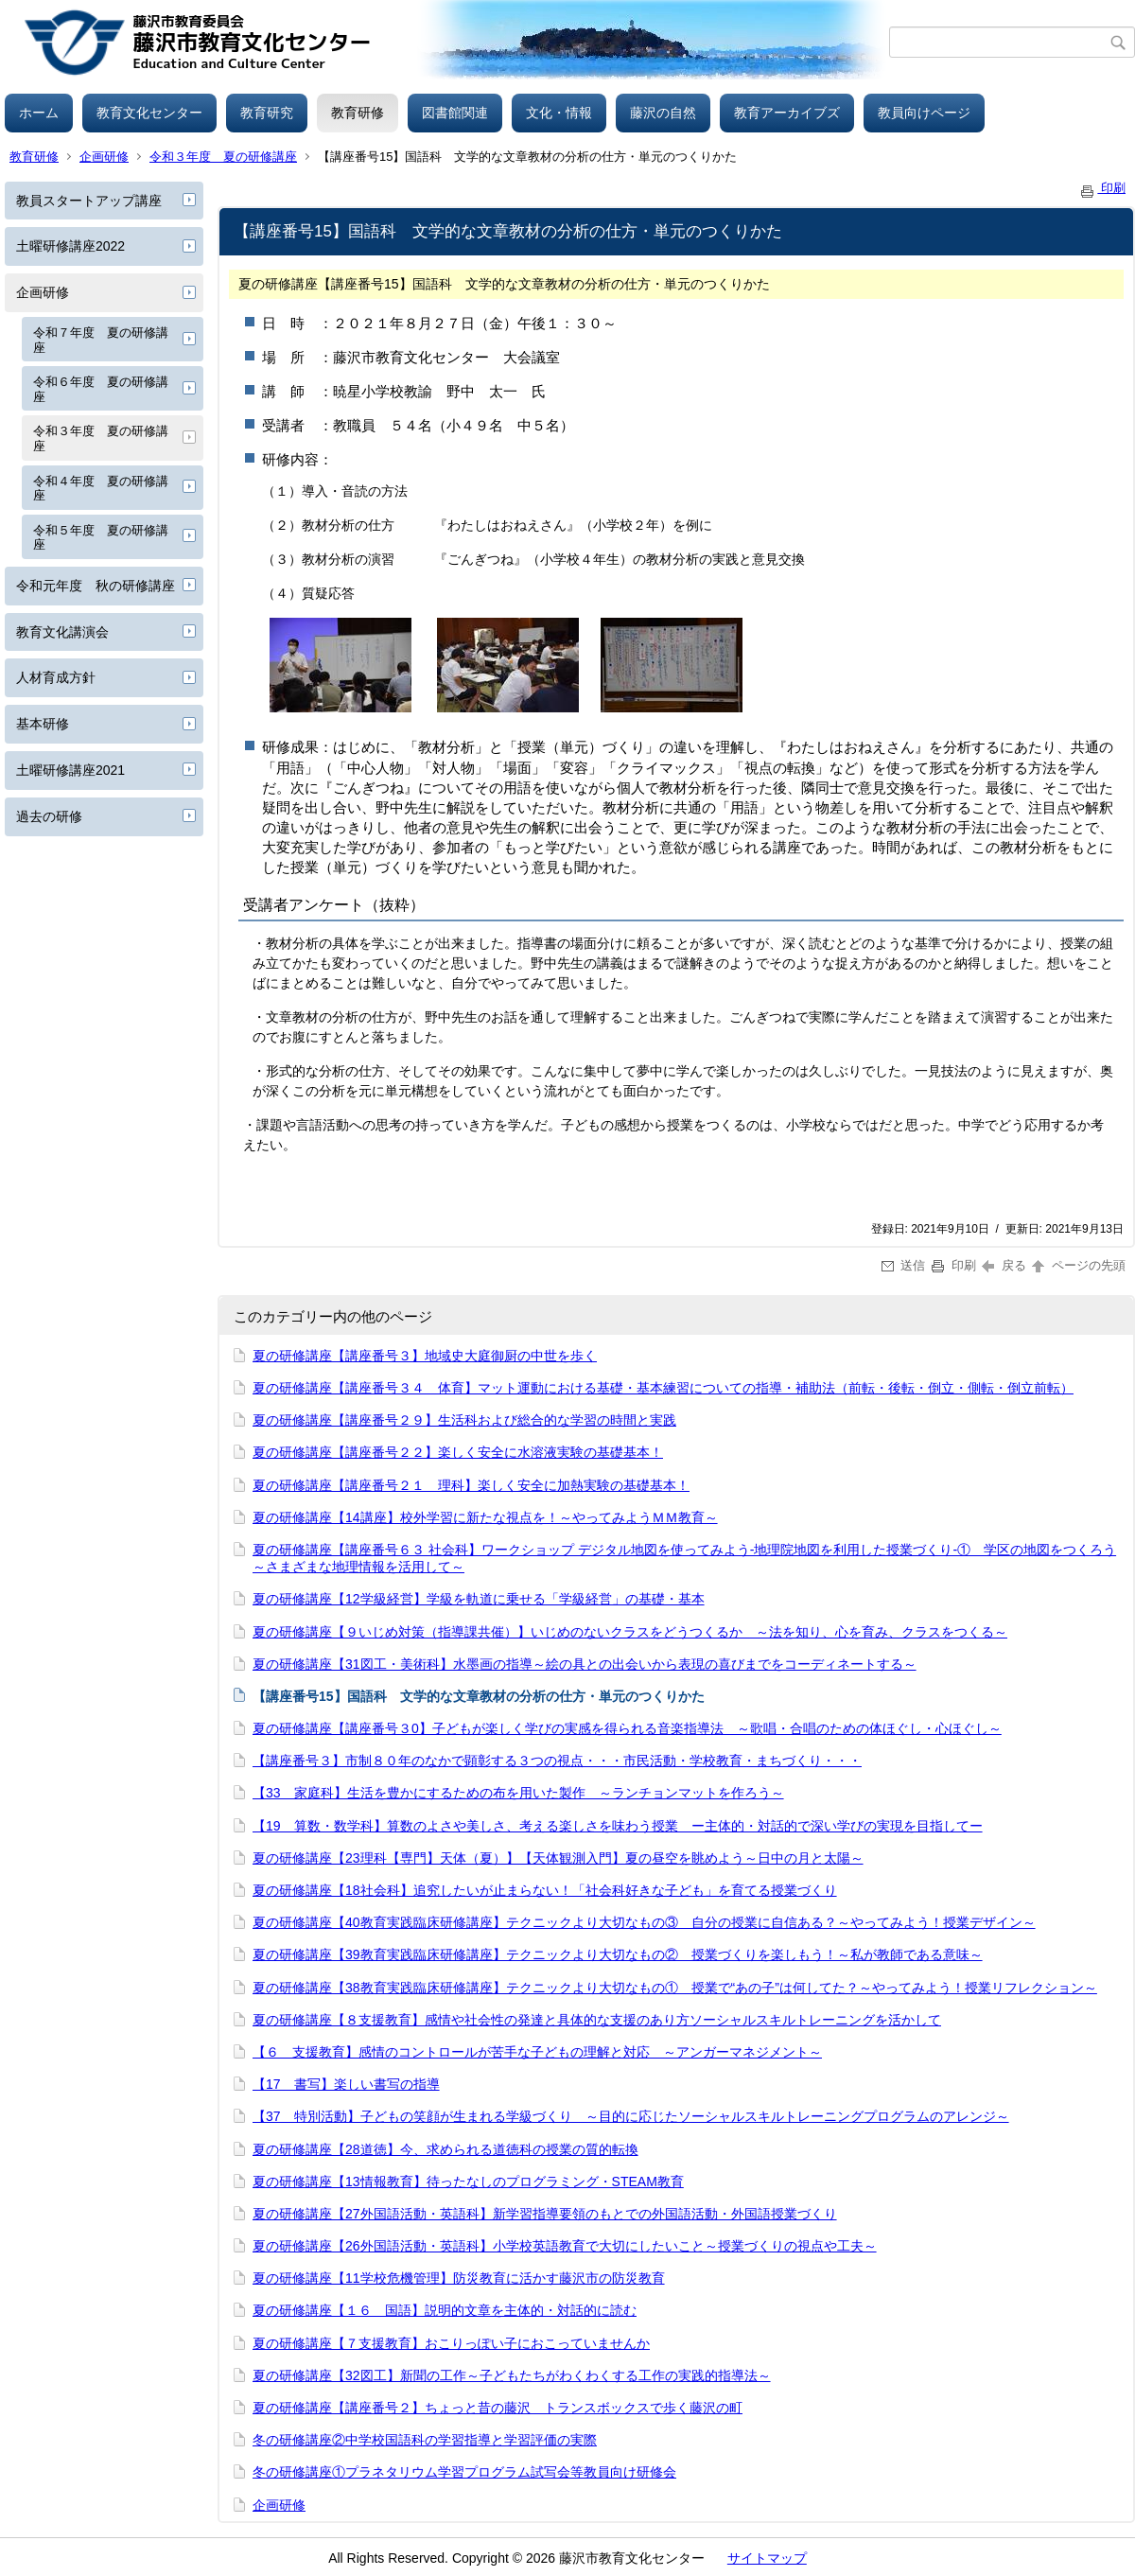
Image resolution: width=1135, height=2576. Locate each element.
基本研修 (42, 723)
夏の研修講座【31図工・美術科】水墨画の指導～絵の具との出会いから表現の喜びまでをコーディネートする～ (585, 1664)
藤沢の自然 (663, 112)
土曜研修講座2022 (70, 246)
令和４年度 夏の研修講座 (100, 488)
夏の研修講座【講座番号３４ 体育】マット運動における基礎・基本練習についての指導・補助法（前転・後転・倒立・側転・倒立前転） (663, 1387)
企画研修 (104, 156)
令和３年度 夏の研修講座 (223, 156)
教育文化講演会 (62, 632)
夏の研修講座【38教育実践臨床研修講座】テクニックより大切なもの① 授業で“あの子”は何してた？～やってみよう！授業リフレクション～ (675, 1987)
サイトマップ (767, 2558)
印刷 (1102, 188)
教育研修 (357, 112)
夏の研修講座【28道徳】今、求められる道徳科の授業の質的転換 (445, 2149)
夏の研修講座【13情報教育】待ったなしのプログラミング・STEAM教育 (468, 2181)
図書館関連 (455, 112)
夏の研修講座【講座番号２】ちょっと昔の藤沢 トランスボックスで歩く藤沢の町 (497, 2407)
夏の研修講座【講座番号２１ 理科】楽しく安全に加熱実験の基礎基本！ (471, 1485)
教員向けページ (924, 112)
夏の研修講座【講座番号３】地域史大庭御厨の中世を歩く (425, 1355)
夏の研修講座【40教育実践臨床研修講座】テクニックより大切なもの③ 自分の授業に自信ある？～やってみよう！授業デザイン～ (644, 1922)
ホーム (39, 112)
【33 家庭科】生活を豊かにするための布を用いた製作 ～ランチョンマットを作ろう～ (518, 1792)
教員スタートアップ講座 (89, 200)
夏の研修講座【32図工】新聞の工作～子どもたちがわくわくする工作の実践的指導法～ (512, 2375)
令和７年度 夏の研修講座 (100, 340)
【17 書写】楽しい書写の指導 (346, 2084)
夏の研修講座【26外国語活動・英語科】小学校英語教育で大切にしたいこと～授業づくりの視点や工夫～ (565, 2245)
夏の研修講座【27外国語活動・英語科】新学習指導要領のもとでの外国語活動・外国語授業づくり (545, 2213)
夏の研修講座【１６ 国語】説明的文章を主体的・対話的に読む (445, 2310)
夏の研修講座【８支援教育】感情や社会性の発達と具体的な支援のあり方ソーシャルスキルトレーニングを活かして (597, 2019)
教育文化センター (149, 112)
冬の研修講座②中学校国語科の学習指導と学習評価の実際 (425, 2439)
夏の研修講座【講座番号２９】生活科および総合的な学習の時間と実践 (464, 1420)
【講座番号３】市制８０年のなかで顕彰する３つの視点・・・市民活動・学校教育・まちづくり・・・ (557, 1760)
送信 (904, 1265)
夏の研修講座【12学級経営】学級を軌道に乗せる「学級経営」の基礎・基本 (479, 1598)
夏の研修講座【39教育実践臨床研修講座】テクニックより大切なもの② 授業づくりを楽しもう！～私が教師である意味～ (618, 1954)
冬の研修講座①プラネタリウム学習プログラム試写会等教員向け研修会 (464, 2472)
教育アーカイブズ (787, 112)
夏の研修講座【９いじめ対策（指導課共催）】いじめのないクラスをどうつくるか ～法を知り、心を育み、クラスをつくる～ (630, 1631)
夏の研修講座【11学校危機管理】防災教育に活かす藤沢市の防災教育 (459, 2278)
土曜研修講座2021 (70, 770)
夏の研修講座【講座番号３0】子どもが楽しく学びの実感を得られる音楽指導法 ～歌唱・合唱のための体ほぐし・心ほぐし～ (627, 1728)
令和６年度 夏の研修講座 (100, 389)
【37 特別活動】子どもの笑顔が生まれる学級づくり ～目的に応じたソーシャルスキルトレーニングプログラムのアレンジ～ (631, 2116)
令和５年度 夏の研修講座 (100, 537)
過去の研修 (49, 816)
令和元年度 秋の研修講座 (95, 585)
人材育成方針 (56, 677)
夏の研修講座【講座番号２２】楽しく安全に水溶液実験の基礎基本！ (458, 1452)
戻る (1004, 1265)
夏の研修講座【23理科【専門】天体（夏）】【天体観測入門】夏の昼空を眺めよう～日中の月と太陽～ (558, 1858)
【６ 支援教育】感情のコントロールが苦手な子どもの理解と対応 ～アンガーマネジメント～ (537, 2051)
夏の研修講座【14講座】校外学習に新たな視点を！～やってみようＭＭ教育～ (485, 1517)
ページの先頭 (1077, 1265)
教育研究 (266, 112)
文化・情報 (559, 112)
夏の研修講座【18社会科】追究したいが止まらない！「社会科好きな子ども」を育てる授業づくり (545, 1890)
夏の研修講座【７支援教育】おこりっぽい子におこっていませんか (451, 2343)
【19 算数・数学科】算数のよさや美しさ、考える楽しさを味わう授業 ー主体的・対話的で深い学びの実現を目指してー (618, 1825)
